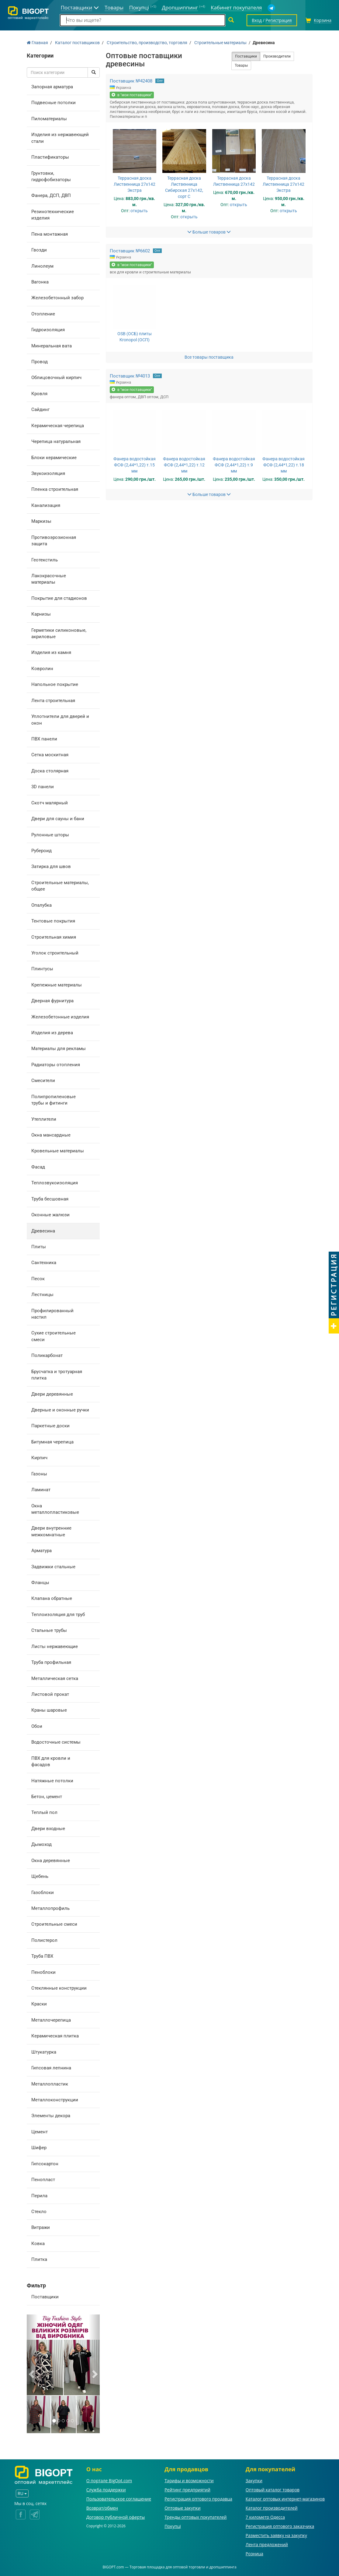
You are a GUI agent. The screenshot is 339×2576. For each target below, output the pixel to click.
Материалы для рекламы (58, 1048)
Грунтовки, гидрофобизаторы (51, 176)
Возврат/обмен (102, 2508)
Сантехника (43, 1262)
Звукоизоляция (48, 473)
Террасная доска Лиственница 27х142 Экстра (134, 184)
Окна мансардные (51, 1135)
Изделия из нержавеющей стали (60, 138)
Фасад (38, 1167)
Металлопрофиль (50, 1908)
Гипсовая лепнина (51, 2068)
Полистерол (44, 1940)
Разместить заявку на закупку (276, 2535)
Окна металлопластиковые (55, 1509)
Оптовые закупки (182, 2508)
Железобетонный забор (57, 297)
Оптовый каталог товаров (272, 2490)
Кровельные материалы (57, 1151)
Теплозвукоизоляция (54, 1183)
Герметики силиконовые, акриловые (58, 633)
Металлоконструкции (54, 2100)
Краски (39, 2004)
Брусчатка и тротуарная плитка (56, 1375)
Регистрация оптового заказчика (280, 2526)
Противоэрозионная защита (53, 540)
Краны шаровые (49, 1710)
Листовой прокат (50, 1694)
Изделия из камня (51, 652)
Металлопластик (49, 2084)
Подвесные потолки (53, 102)
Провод (39, 361)
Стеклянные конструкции (59, 1988)
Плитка (39, 2259)
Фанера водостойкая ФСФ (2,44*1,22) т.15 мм (134, 464)
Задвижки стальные (53, 1566)
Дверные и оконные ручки (60, 1410)
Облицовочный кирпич (56, 377)
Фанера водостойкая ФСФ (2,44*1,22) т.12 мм (184, 464)
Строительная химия (53, 937)
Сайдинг (40, 409)
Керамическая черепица (57, 425)
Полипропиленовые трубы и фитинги (53, 1100)
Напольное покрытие (54, 684)
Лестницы (42, 1294)
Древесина (43, 1231)
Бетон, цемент (46, 1796)
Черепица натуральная (56, 441)
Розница (254, 2554)
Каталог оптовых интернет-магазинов (285, 2499)
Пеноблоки (43, 1972)
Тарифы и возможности (189, 2480)
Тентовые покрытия (53, 921)
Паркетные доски (50, 1426)
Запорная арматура (52, 87)
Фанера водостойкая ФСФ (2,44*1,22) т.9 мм (234, 464)
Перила (39, 2195)
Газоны (39, 1474)
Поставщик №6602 (130, 251)
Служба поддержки (106, 2490)
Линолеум (42, 266)
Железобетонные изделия (60, 1017)
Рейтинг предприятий (187, 2490)
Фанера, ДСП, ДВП (51, 195)
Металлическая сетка (54, 1678)
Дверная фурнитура (52, 1000)
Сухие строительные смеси (53, 1336)
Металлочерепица (51, 2020)
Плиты (38, 1246)
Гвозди (39, 250)
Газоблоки (42, 1892)
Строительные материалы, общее (60, 886)
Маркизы (41, 521)
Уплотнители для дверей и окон (60, 720)
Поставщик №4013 (130, 376)
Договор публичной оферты (115, 2517)
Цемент (39, 2132)
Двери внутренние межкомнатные (51, 1531)
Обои (36, 1726)
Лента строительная (53, 700)
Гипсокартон (44, 2164)
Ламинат (40, 1489)
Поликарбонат (47, 1355)
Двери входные (48, 1828)
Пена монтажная (49, 234)
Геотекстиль (44, 560)
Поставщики (45, 2297)
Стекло (39, 2211)
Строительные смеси (54, 1924)
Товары (241, 65)
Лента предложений (267, 2544)
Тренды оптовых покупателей (195, 2517)
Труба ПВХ (42, 1956)
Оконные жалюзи (50, 1215)
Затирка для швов (51, 866)
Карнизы (41, 614)
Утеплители (43, 1119)
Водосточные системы (56, 1742)
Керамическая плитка (55, 2036)
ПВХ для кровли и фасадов (50, 1761)
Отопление (43, 314)
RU (22, 2493)
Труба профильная (51, 1662)
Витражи (40, 2227)
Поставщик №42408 (131, 81)
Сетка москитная (49, 754)
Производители (277, 56)
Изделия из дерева (52, 1032)
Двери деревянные (52, 1394)
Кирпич (39, 1457)
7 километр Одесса (265, 2517)
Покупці (172, 2526)
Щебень (39, 1876)
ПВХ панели (44, 739)
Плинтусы (42, 969)
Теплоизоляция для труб (58, 1614)
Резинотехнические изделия (52, 215)
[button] (32, 2373)
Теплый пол (44, 1812)
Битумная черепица (52, 1442)
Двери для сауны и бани (57, 818)
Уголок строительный (54, 953)
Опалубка (41, 905)
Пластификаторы (50, 157)
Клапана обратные (51, 1598)
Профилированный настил (52, 1314)
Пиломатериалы (49, 118)
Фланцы (40, 1582)
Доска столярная (49, 771)
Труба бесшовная (49, 1199)
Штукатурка (43, 2052)
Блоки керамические (54, 457)
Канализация (45, 505)
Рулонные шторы (50, 835)
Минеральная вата (51, 346)
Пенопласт (43, 2179)
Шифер (39, 2147)
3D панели (42, 786)
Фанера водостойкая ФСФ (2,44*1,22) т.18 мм (283, 464)
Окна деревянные (50, 1860)
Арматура (41, 1550)
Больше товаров (209, 232)
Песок (38, 1278)
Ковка (38, 2243)
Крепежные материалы (56, 985)
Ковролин (42, 668)
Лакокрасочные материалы (48, 579)
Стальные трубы (49, 1630)
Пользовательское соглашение (118, 2499)
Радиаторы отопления (55, 1064)
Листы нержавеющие (54, 1646)
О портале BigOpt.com (109, 2480)
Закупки (254, 2480)
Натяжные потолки (52, 1781)
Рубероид (41, 850)
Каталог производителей (272, 2508)
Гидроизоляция (48, 329)
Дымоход (41, 1844)
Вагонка (40, 282)
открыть (139, 210)
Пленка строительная (54, 489)
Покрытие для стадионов (59, 598)
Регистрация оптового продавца (198, 2499)
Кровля (39, 393)
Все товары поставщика (209, 357)
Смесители (43, 1080)
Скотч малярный (49, 803)
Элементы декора (50, 2115)
